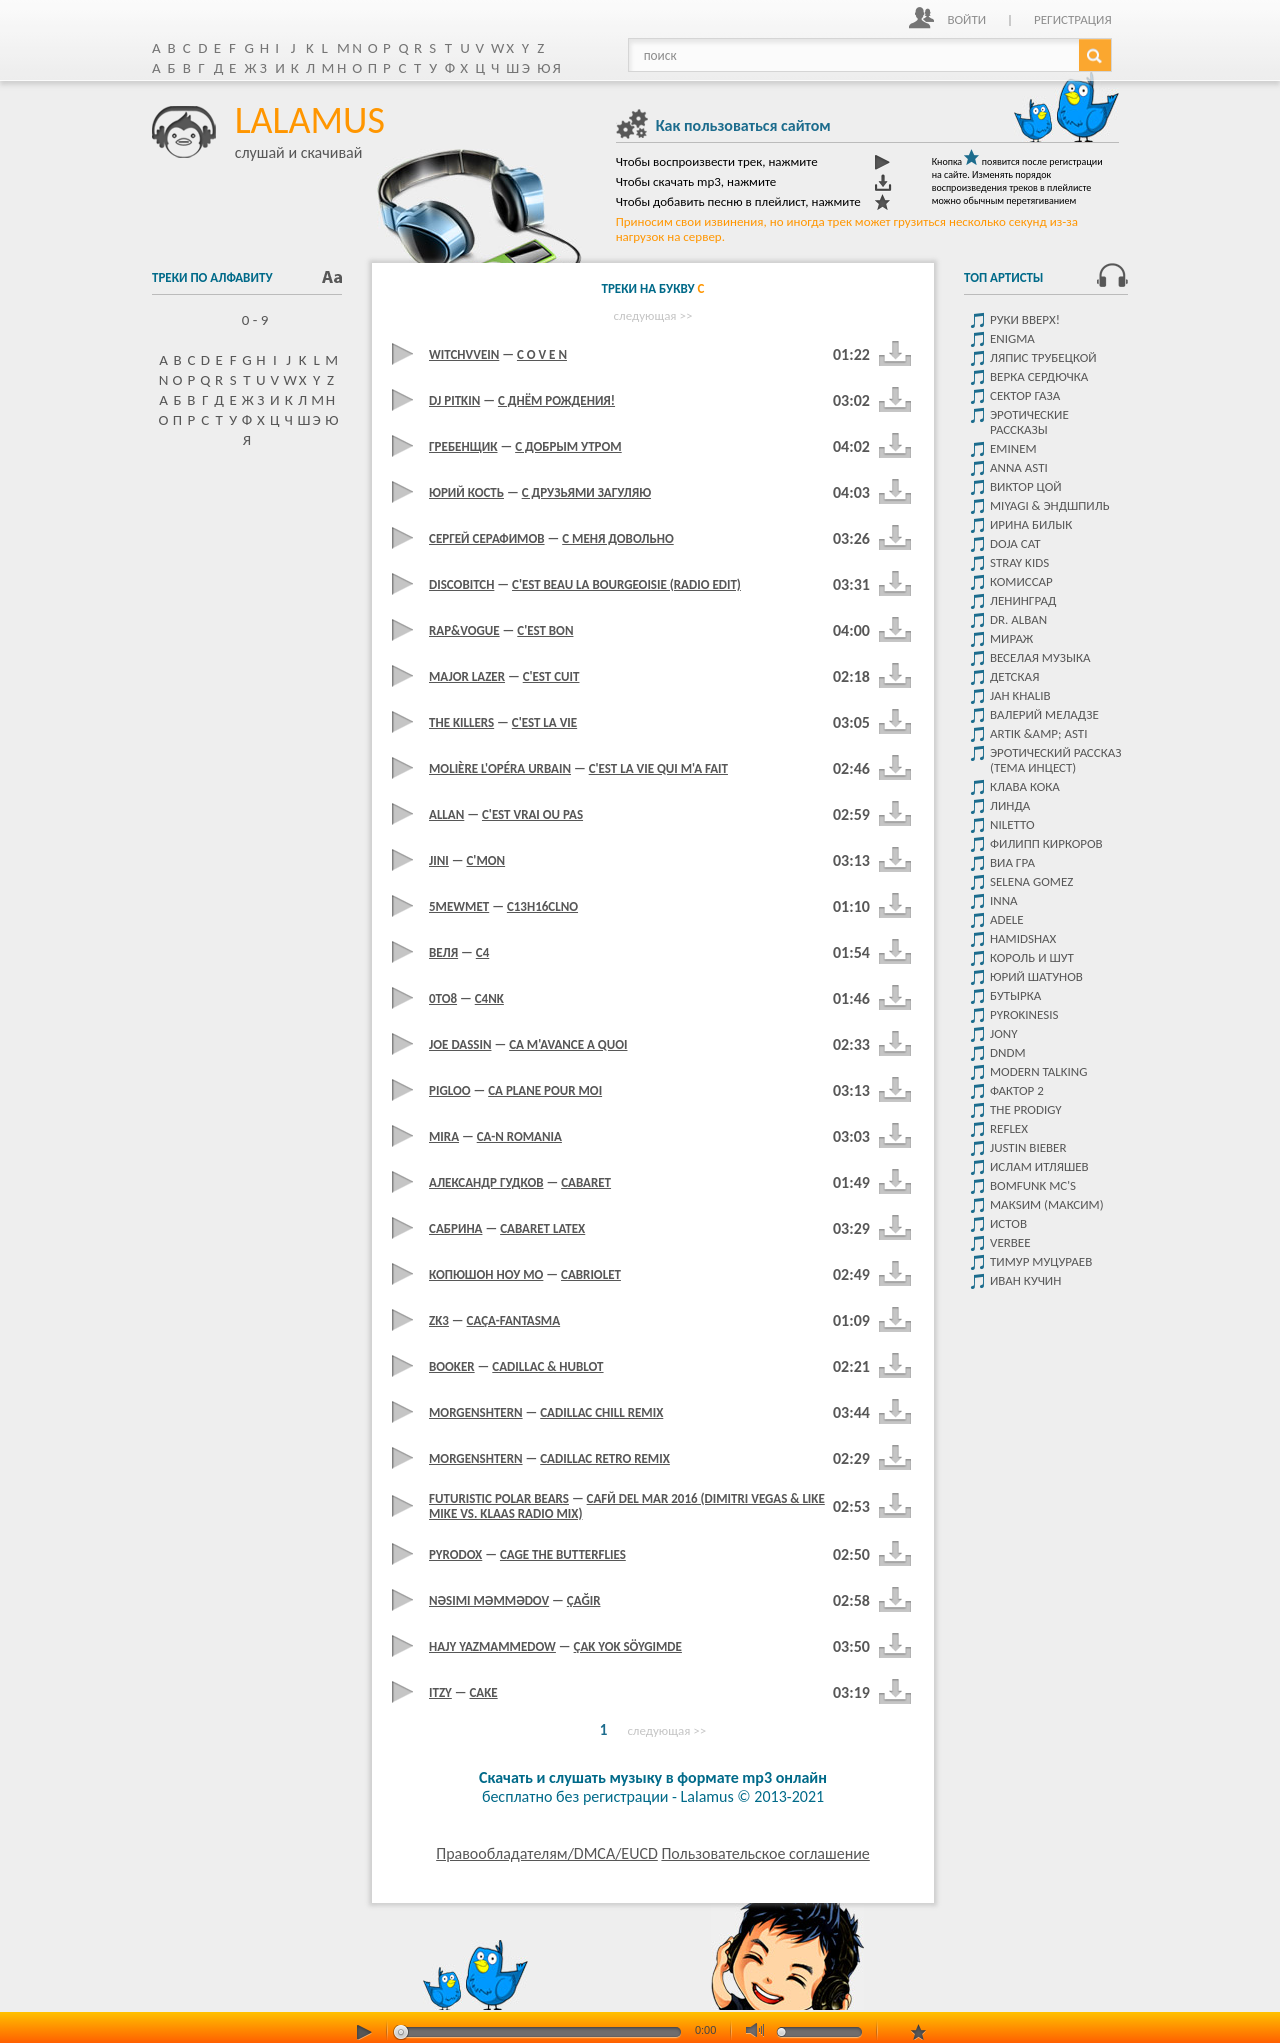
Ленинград (1023, 600)
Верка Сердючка (1039, 376)
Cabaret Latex (542, 1228)
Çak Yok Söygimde (628, 1646)
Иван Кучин (1025, 1280)
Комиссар (1021, 581)
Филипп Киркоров (1046, 843)
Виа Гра (1012, 862)
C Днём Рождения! (556, 400)
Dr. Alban (1018, 619)
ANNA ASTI (1019, 467)
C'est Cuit (551, 676)
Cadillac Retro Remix (605, 1458)
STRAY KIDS (1019, 562)
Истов (1008, 1223)
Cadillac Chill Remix (601, 1412)
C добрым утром (568, 446)
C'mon (485, 860)
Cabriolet (591, 1274)
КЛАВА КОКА (1025, 786)
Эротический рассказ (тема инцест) (1055, 760)
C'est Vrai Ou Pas (532, 814)
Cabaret (586, 1182)
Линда (1010, 805)
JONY (1003, 1033)
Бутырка (1015, 995)
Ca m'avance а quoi (568, 1044)
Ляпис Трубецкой (1043, 357)
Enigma (1012, 338)
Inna (1004, 900)
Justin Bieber (1028, 1147)
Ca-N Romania (519, 1136)
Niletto (1012, 824)
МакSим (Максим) (1047, 1204)
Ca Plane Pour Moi (545, 1090)
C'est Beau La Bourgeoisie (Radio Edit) (626, 584)
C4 (482, 952)
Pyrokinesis (1024, 1014)
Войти (966, 19)
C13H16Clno (542, 906)
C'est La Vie (544, 722)
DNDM (1008, 1052)
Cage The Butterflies (563, 1554)
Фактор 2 (1017, 1090)
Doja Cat (1015, 543)
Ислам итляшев (1039, 1166)
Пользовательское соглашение (765, 1853)
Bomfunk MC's (1033, 1185)
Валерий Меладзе (1044, 714)
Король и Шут (1032, 957)
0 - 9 (247, 320)
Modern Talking (1038, 1071)
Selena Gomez (1031, 881)
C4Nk (489, 998)
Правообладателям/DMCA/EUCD (547, 1853)
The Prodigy (1026, 1109)
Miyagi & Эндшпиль (1050, 505)
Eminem (1013, 448)
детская (1014, 676)
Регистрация (1073, 19)
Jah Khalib (1020, 695)
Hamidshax (1023, 938)
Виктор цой (1026, 486)
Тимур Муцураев (1041, 1261)
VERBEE (1010, 1242)
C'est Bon (545, 630)
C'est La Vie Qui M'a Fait (658, 768)
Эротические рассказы (1029, 422)
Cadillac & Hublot (547, 1366)
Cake (483, 1692)
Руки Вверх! (1025, 319)
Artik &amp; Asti (1038, 733)
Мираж (1011, 638)
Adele (1007, 919)
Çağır (584, 1600)
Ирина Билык (1031, 524)
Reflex (1009, 1128)
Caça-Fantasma (514, 1320)
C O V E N (542, 354)
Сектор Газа (1025, 395)
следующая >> (653, 315)
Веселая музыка (1040, 657)
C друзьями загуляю (586, 492)
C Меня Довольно (618, 538)
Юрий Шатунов (1036, 976)
